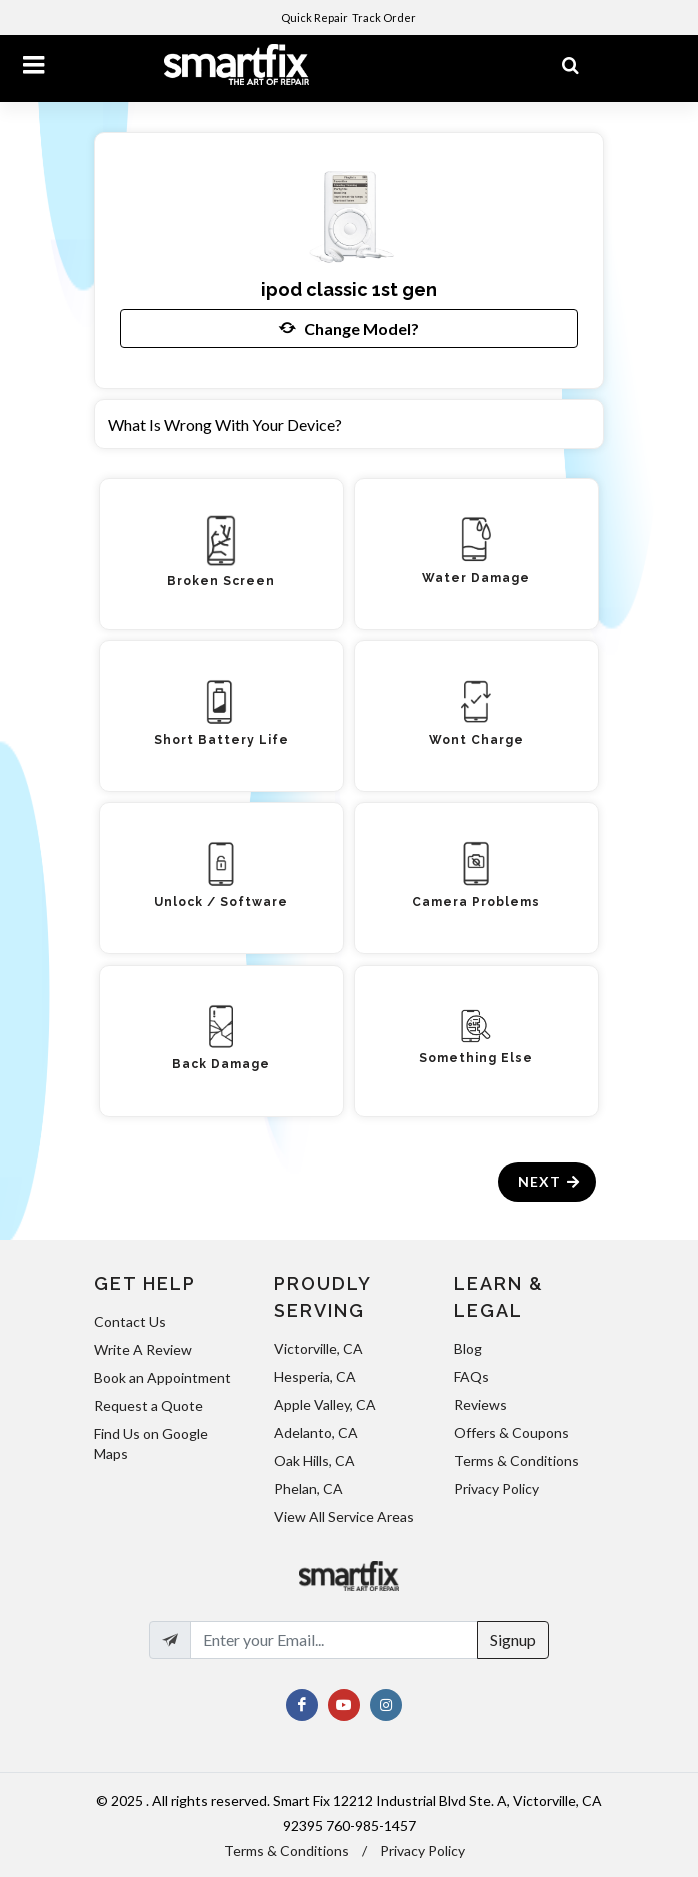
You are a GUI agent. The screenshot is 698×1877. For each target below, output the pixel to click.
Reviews (480, 1404)
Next (549, 1181)
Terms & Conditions (516, 1460)
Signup (513, 1639)
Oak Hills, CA (314, 1460)
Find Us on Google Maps (151, 1443)
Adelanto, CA (316, 1432)
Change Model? (349, 328)
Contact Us (130, 1321)
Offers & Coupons (511, 1432)
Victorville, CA (318, 1348)
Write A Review (143, 1349)
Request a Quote (148, 1405)
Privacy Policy (496, 1488)
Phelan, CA (308, 1488)
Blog (468, 1348)
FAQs (471, 1376)
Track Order (385, 17)
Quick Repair (314, 17)
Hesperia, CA (315, 1376)
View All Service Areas (344, 1516)
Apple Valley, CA (325, 1404)
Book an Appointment (162, 1377)
